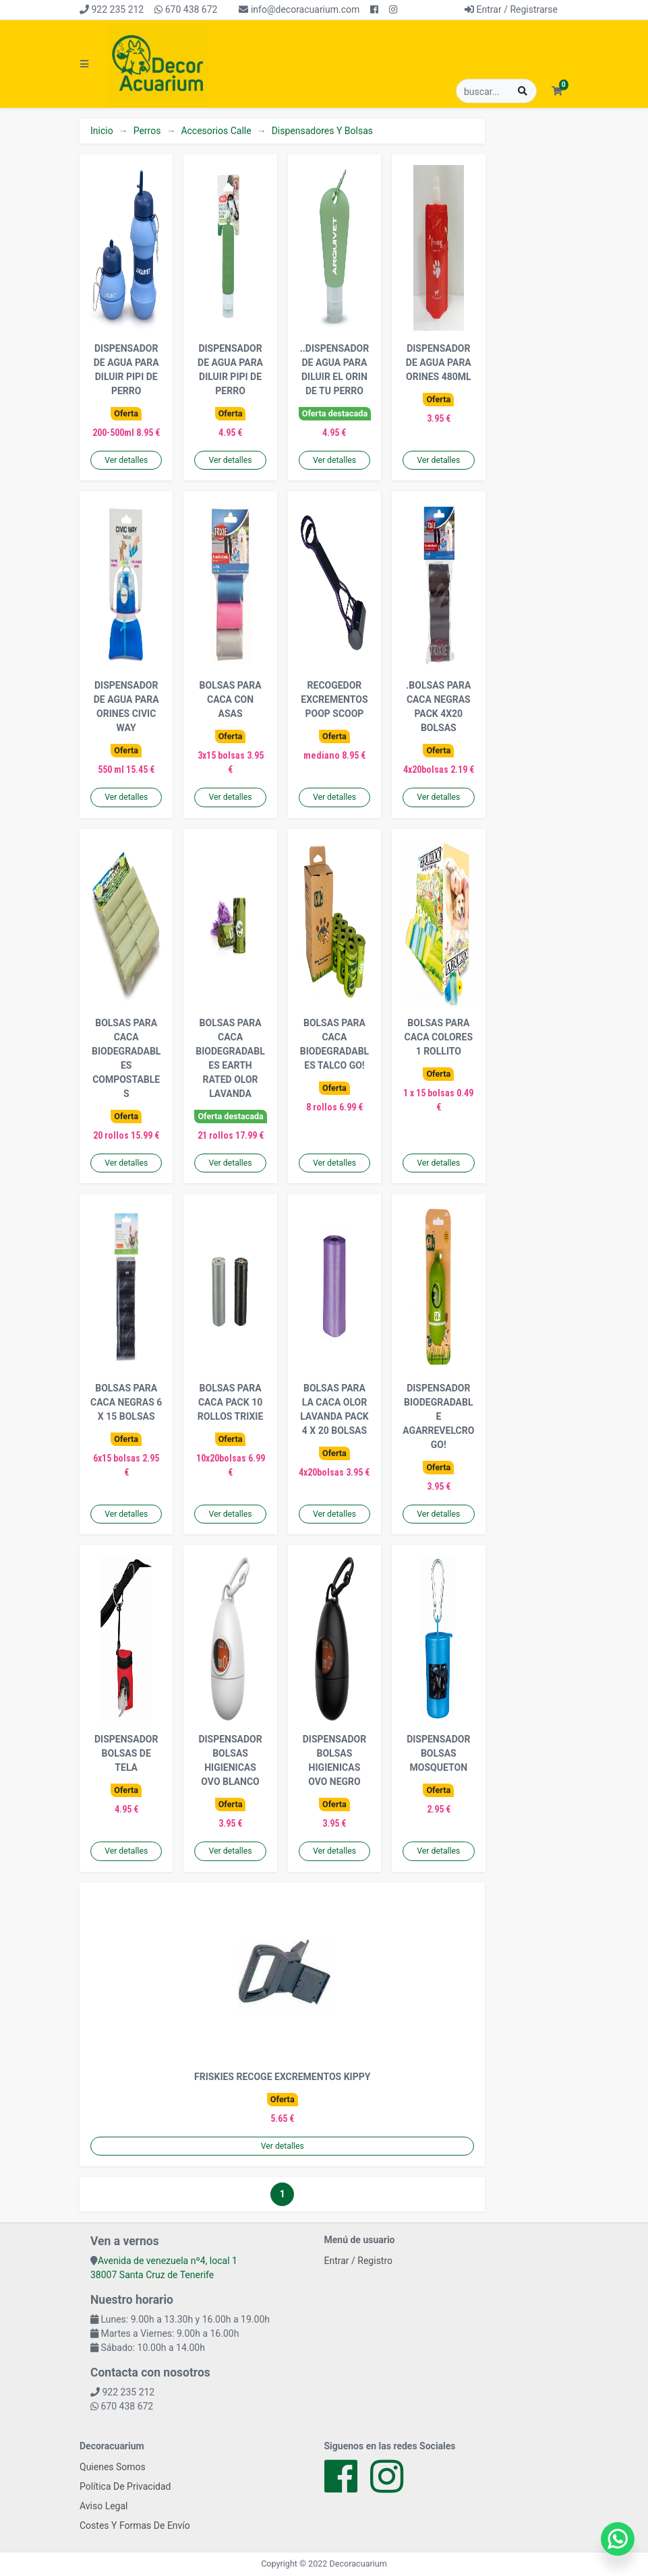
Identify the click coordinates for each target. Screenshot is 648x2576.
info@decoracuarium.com (299, 9)
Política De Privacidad (125, 2486)
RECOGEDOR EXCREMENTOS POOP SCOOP (334, 699)
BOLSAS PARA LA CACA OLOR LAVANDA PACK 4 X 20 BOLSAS (334, 1409)
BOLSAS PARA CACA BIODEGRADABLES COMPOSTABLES (126, 1058)
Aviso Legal (104, 2506)
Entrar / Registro (358, 2260)
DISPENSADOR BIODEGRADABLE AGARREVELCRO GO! (438, 1416)
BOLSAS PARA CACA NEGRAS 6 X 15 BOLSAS (126, 1402)
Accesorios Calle (216, 130)
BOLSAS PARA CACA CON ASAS (231, 699)
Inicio (101, 130)
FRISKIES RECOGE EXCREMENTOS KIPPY (282, 2076)
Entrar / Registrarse (511, 9)
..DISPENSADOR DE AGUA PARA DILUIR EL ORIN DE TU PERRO (334, 369)
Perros (147, 130)
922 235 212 (112, 9)
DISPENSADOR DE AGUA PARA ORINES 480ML (438, 362)
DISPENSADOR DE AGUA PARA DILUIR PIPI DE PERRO (126, 369)
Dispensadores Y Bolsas (322, 130)
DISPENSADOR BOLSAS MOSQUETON (438, 1753)
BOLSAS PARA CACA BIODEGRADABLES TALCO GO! (334, 1044)
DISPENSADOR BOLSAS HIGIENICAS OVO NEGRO (334, 1760)
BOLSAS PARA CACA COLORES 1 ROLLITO (439, 1037)
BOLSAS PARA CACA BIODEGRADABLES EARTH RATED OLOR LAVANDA (230, 1058)
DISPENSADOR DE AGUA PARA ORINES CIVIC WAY (126, 706)
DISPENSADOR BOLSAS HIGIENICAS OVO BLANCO (230, 1760)
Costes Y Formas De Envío (135, 2525)
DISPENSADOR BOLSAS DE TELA (126, 1753)
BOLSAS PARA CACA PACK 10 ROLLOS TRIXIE (230, 1402)
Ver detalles (126, 460)
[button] (556, 91)
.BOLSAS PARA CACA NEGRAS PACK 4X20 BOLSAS (438, 706)
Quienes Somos (113, 2466)
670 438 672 (185, 9)
